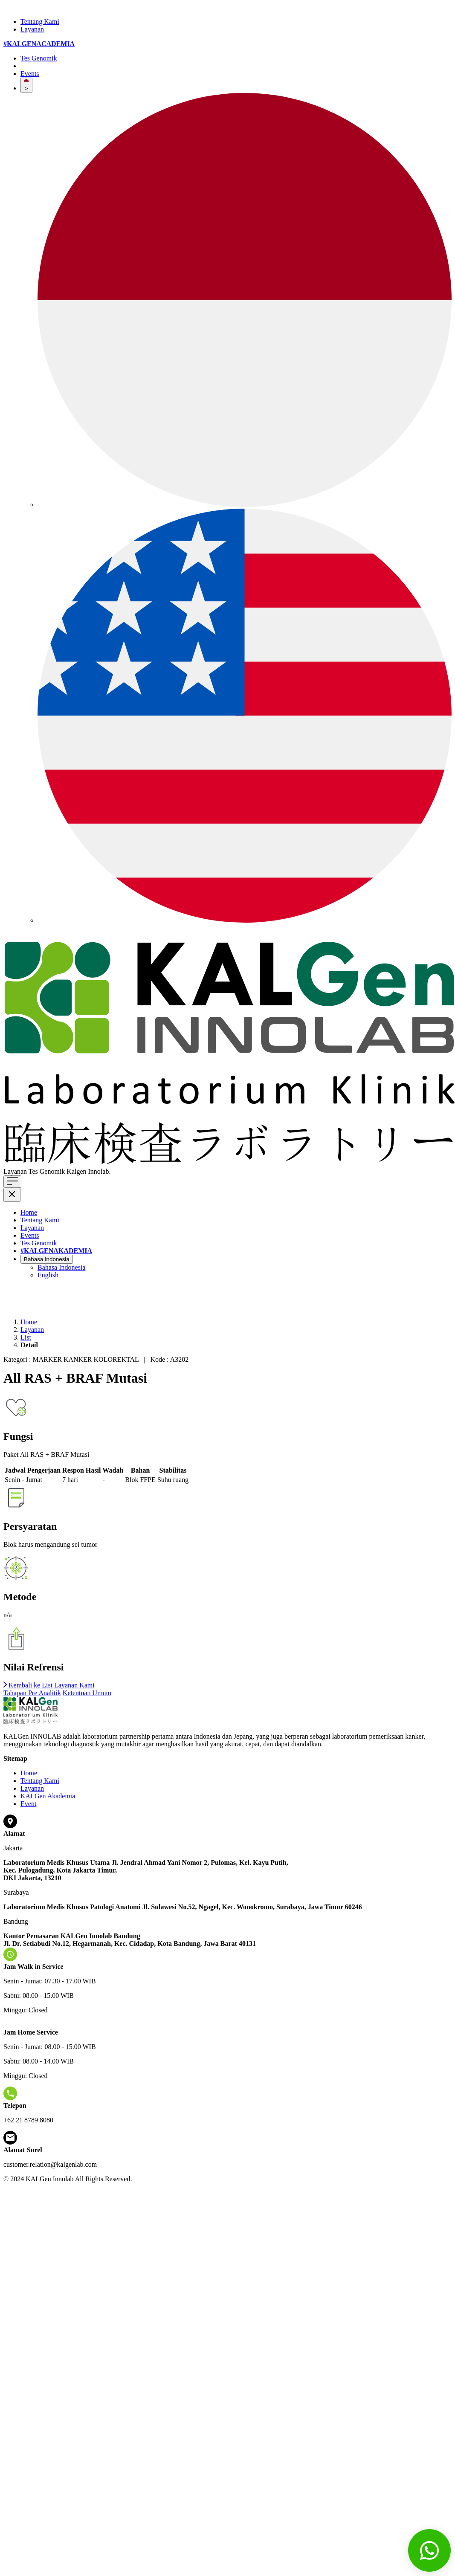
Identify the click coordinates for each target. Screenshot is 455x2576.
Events (29, 73)
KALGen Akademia (47, 1796)
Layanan (32, 29)
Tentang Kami (39, 21)
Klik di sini (127, 1171)
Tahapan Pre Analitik (32, 1692)
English (48, 1275)
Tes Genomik (38, 58)
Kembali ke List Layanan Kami (49, 1685)
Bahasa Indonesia (47, 1259)
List (25, 1337)
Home (28, 1212)
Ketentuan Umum (87, 1692)
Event (28, 1803)
